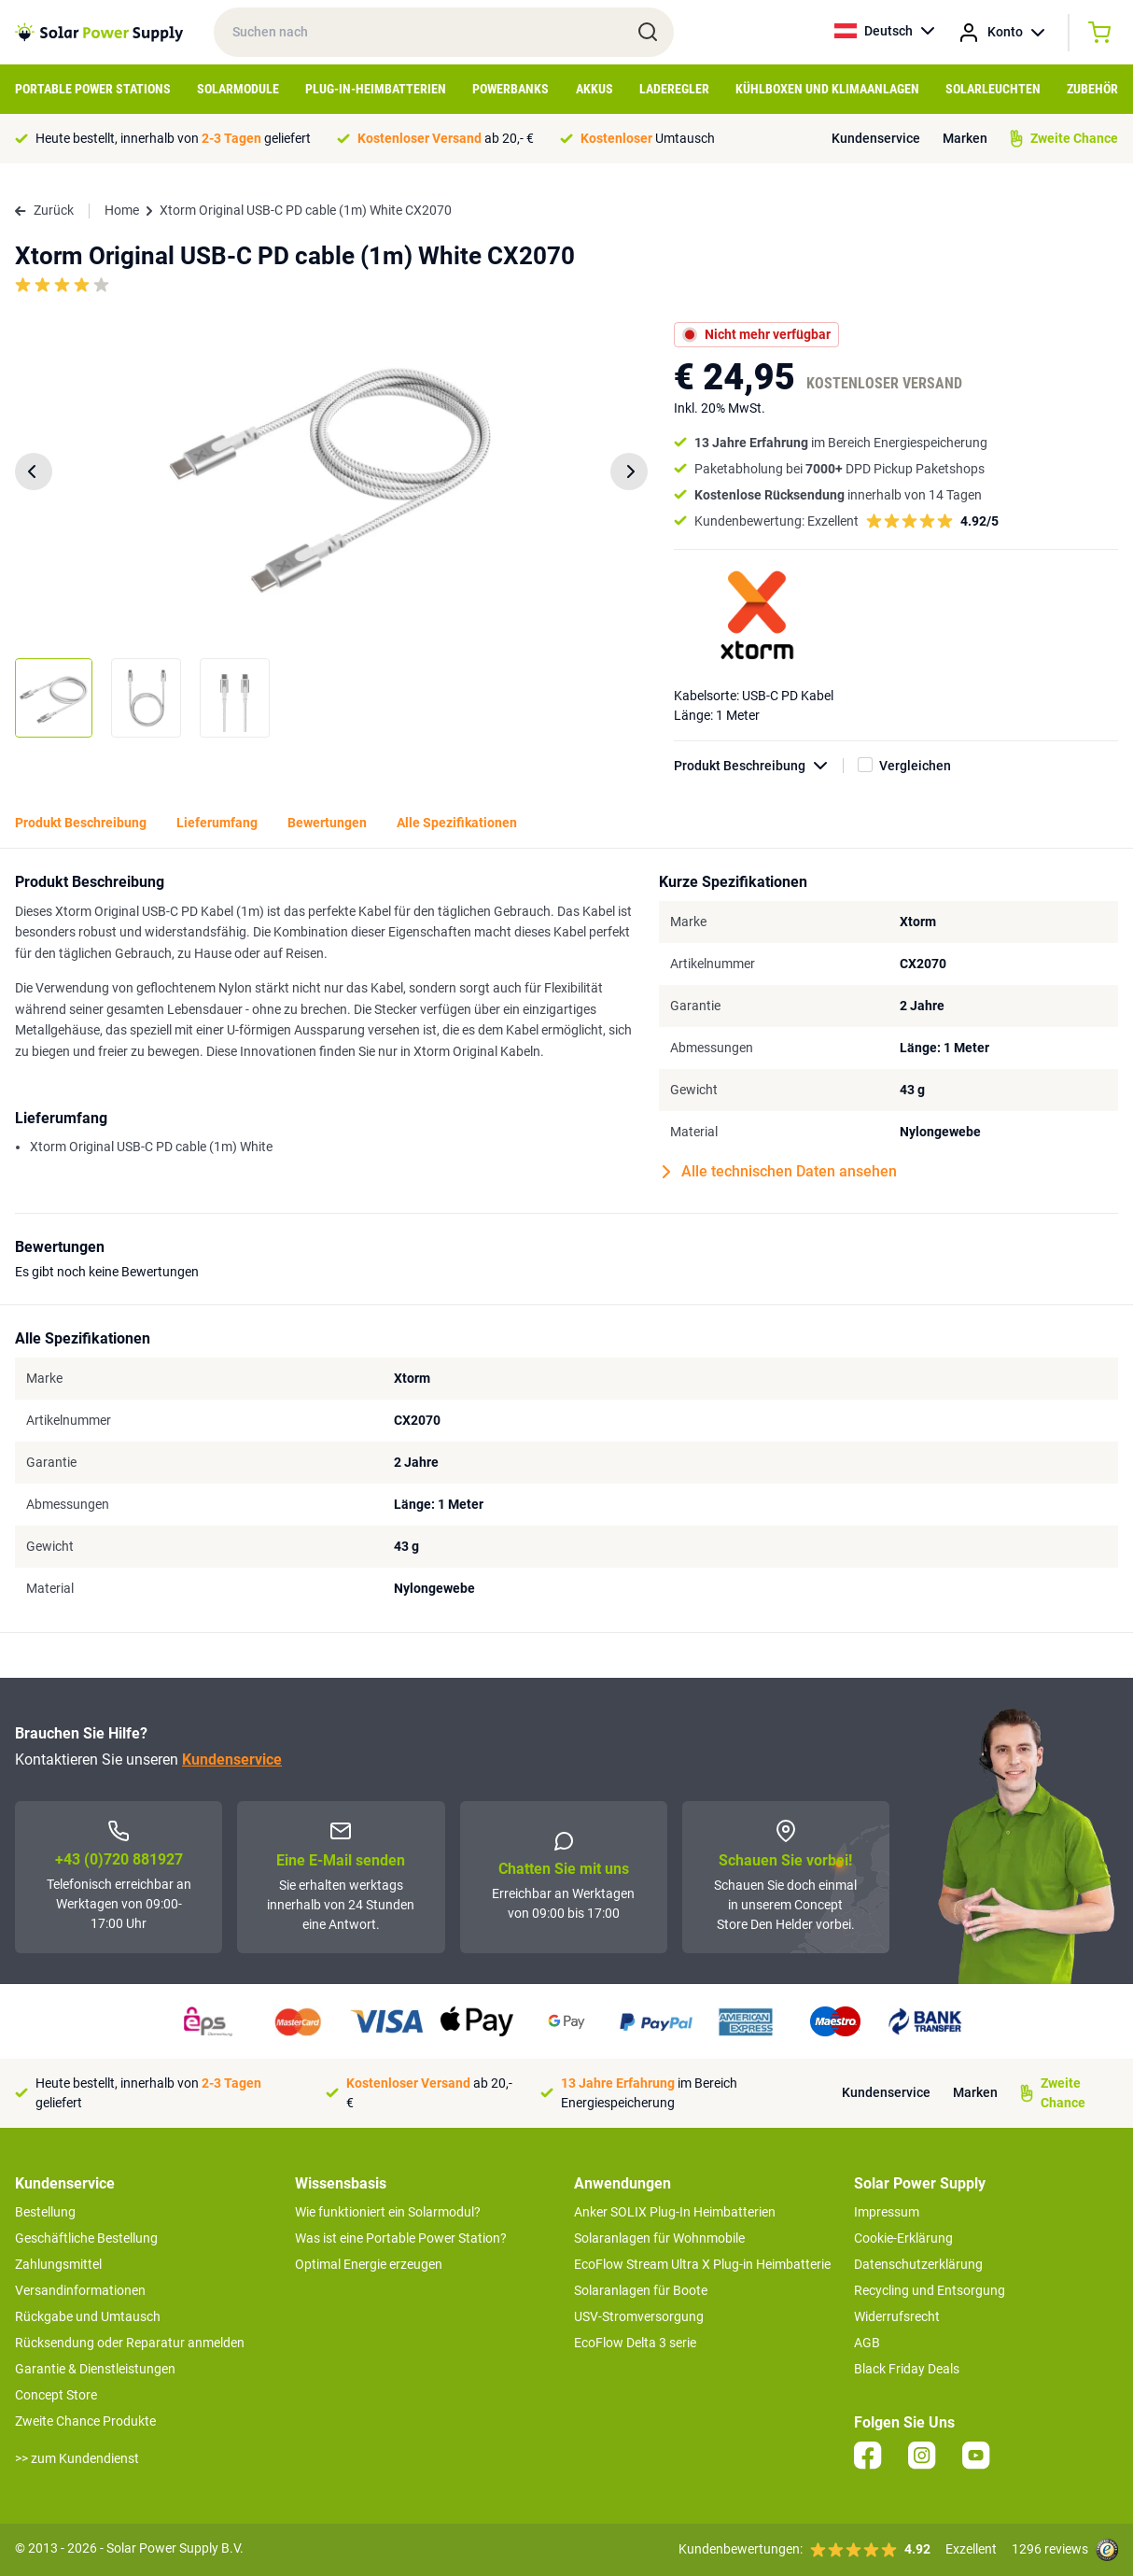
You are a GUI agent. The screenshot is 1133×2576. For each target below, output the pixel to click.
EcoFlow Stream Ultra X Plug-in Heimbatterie (702, 2264)
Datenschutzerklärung (918, 2264)
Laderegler (674, 88)
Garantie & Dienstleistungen (95, 2368)
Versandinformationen (80, 2290)
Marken (965, 138)
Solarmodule (238, 88)
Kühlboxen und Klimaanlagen (827, 88)
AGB (867, 2342)
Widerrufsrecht (897, 2316)
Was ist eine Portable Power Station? (401, 2238)
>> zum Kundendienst (77, 2458)
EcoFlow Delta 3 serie (635, 2342)
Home (122, 210)
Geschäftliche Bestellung (86, 2238)
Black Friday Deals (906, 2368)
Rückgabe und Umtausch (88, 2316)
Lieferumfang (217, 822)
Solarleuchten (993, 88)
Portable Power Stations (93, 88)
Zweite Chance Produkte (85, 2421)
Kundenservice (876, 138)
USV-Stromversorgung (639, 2316)
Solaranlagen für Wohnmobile (659, 2238)
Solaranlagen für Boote (640, 2290)
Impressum (886, 2211)
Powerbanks (510, 88)
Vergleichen (915, 765)
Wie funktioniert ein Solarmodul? (388, 2211)
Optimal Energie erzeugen (368, 2264)
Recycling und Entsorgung (929, 2290)
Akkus (594, 88)
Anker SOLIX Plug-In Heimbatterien (675, 2211)
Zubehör (1092, 88)
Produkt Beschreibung (759, 766)
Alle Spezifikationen (457, 822)
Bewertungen (327, 822)
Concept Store (56, 2394)
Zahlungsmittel (58, 2264)
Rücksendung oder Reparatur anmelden (130, 2342)
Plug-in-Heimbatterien (375, 88)
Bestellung (45, 2211)
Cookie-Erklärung (903, 2238)
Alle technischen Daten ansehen (780, 1172)
